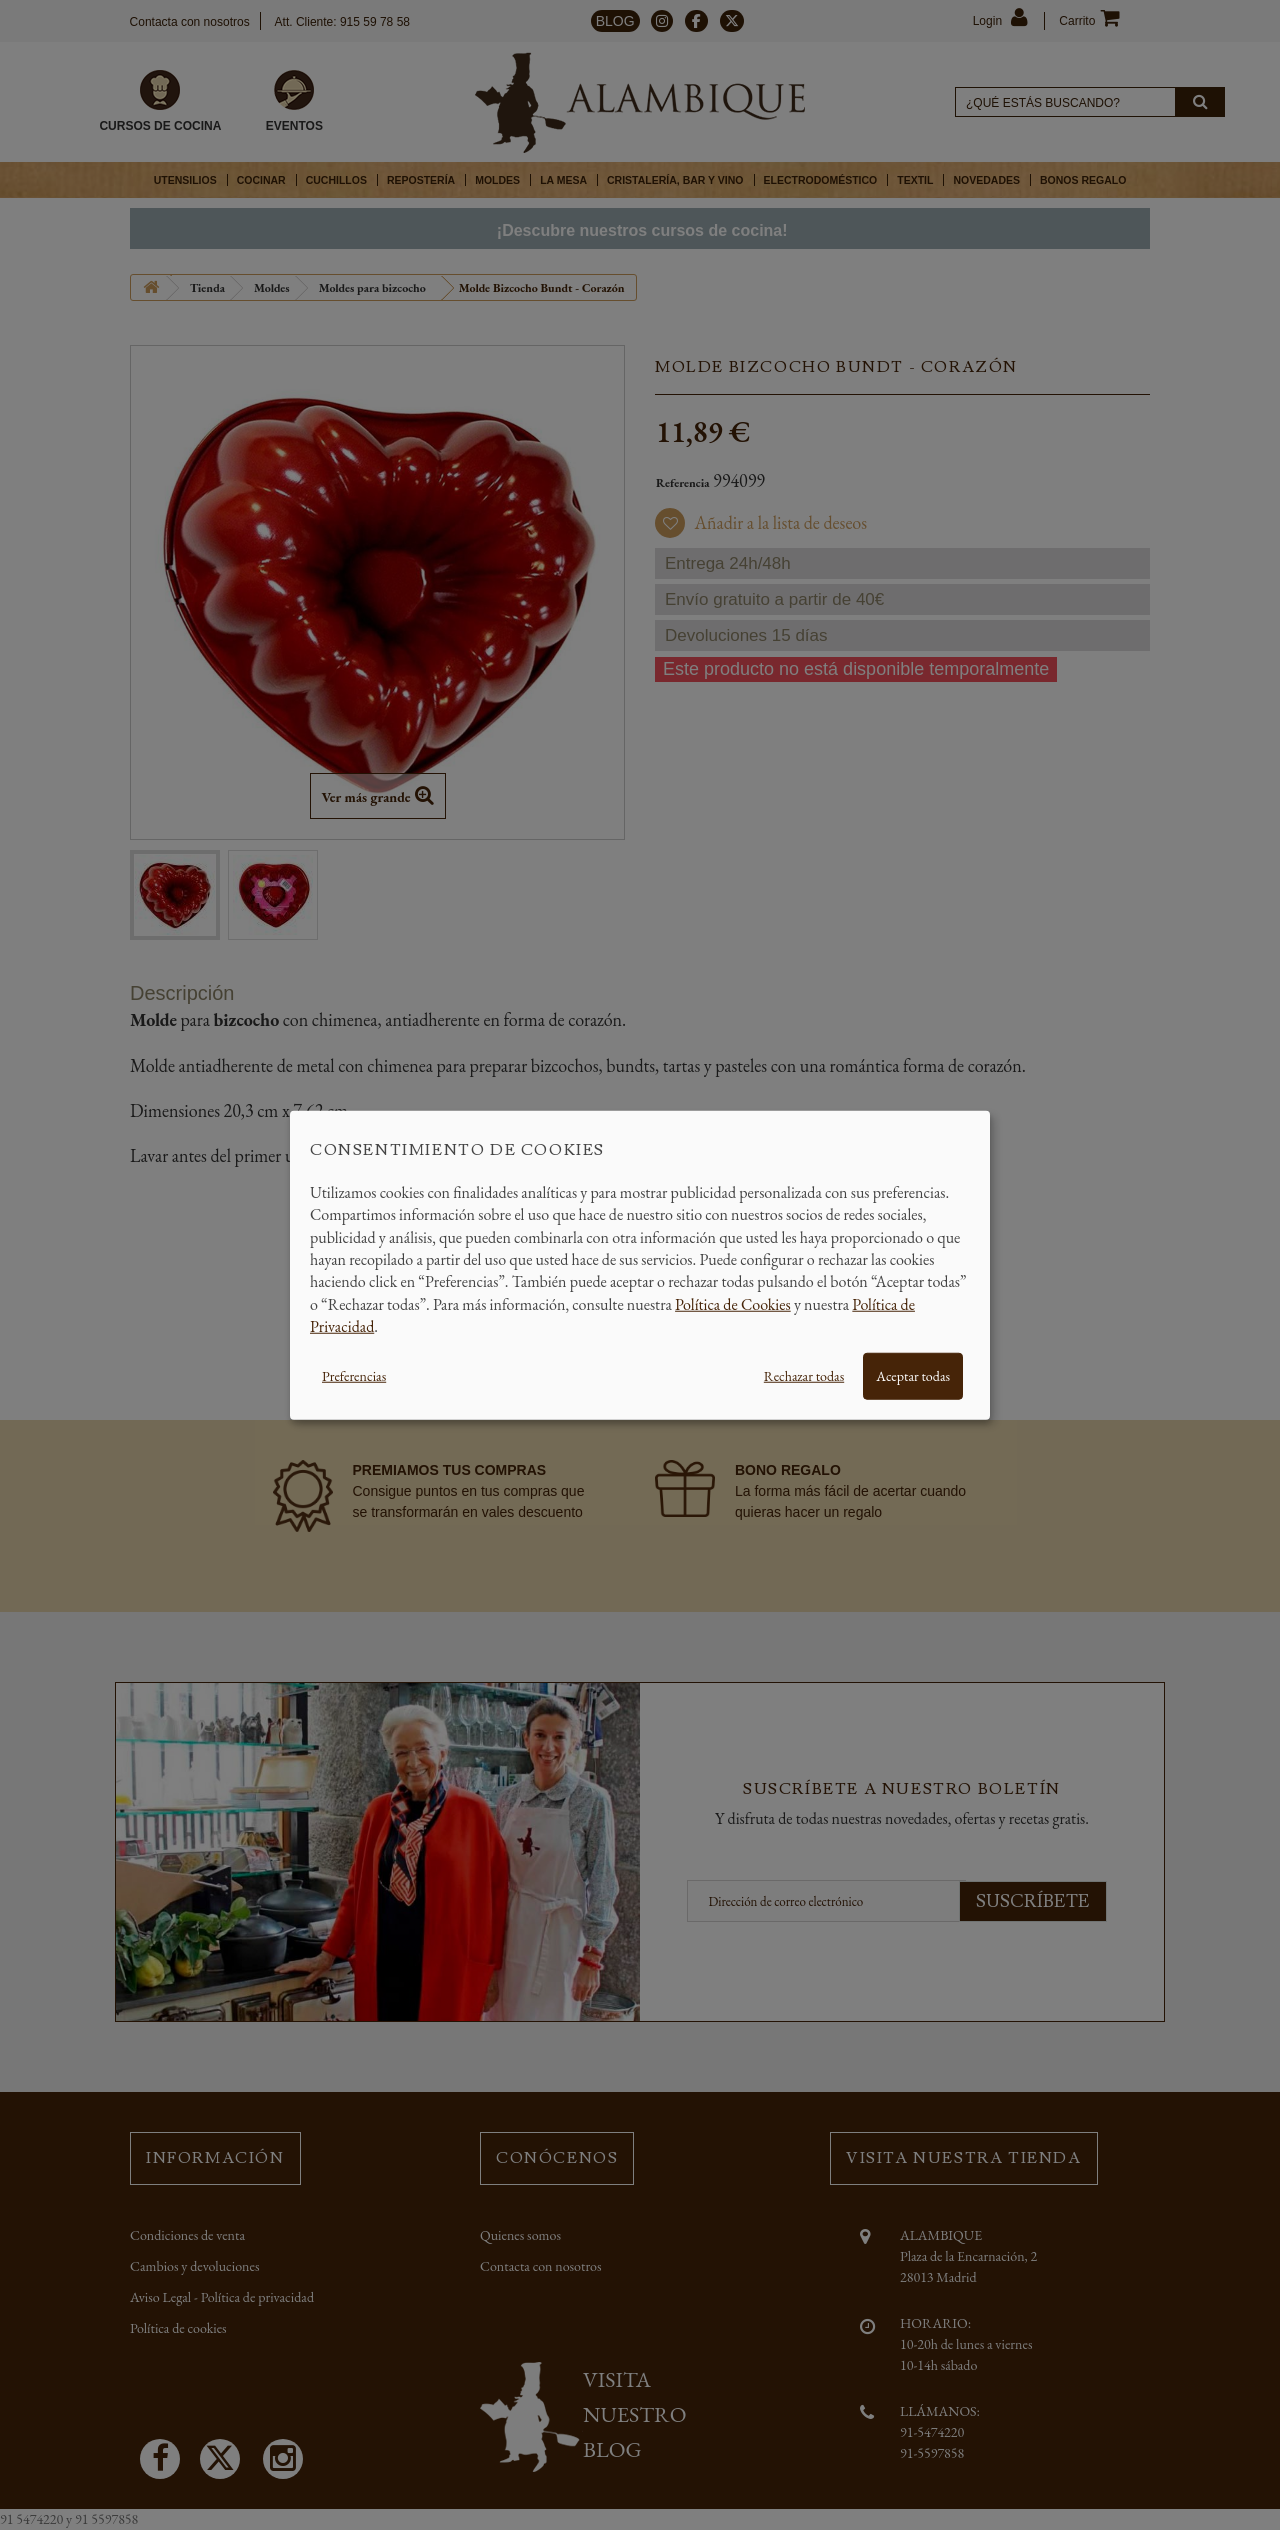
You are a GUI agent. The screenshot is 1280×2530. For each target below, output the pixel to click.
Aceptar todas (913, 1375)
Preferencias (354, 1375)
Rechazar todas (804, 1375)
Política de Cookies (733, 1303)
